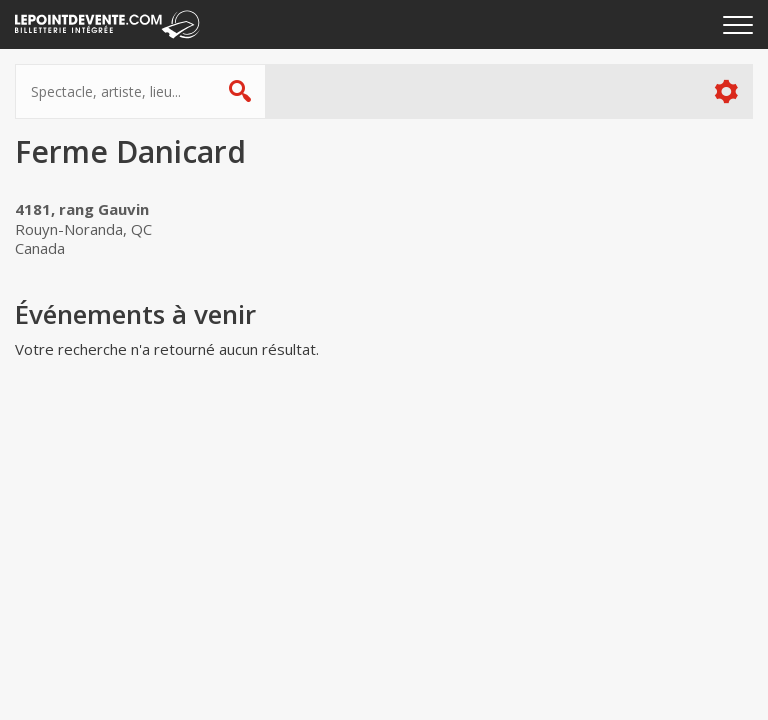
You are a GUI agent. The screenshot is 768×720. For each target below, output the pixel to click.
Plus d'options (725, 91)
